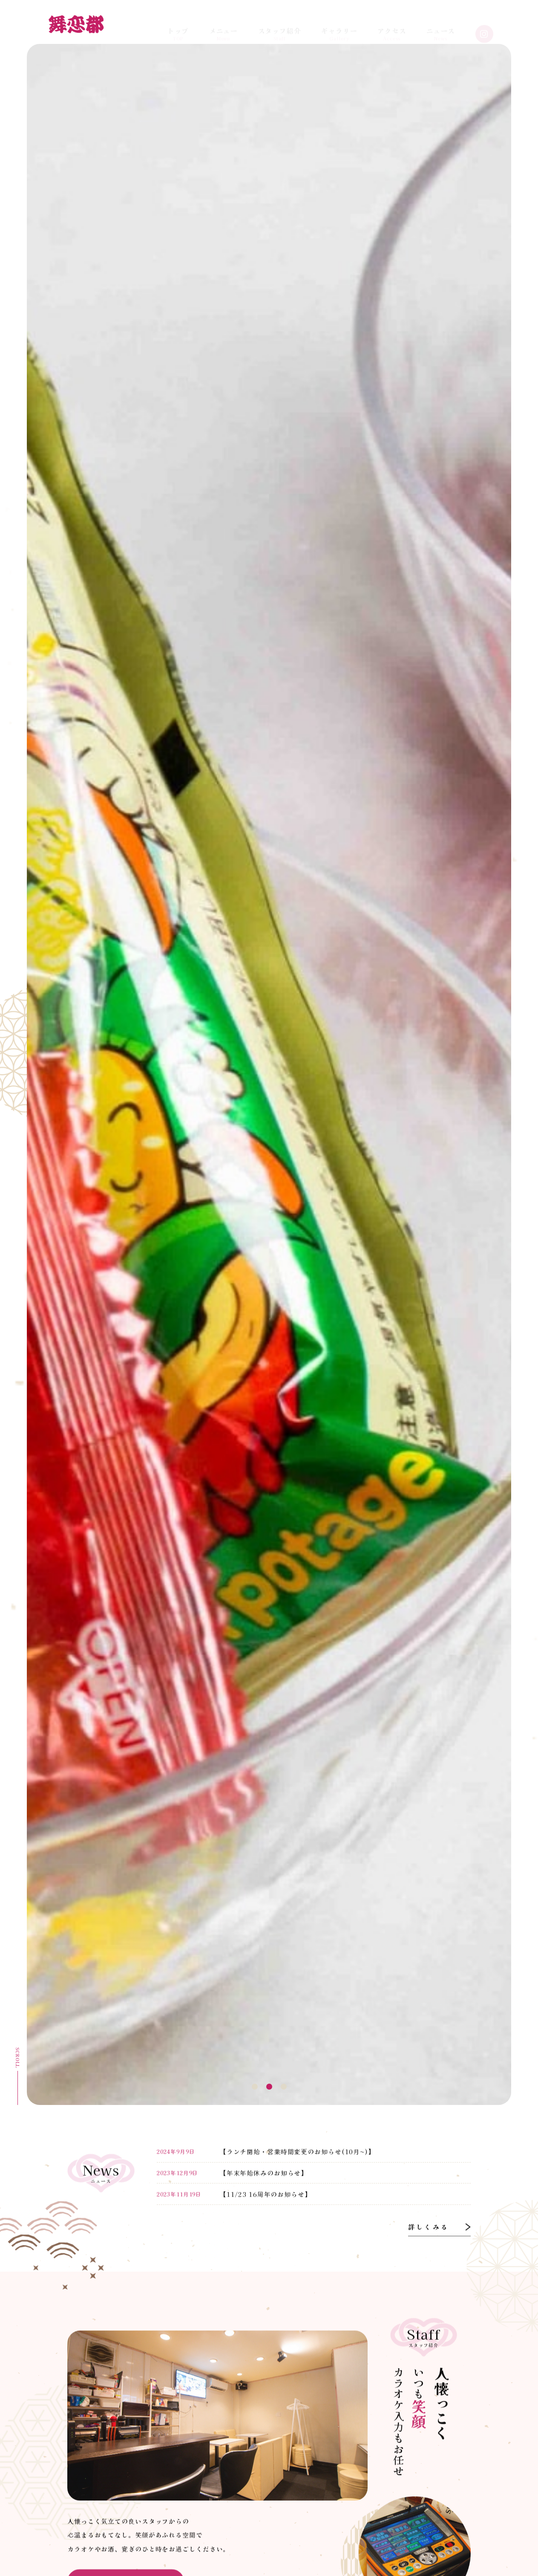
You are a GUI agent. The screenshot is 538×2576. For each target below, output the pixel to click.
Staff (279, 26)
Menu (223, 26)
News (440, 26)
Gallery (339, 26)
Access (391, 26)
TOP (178, 26)
